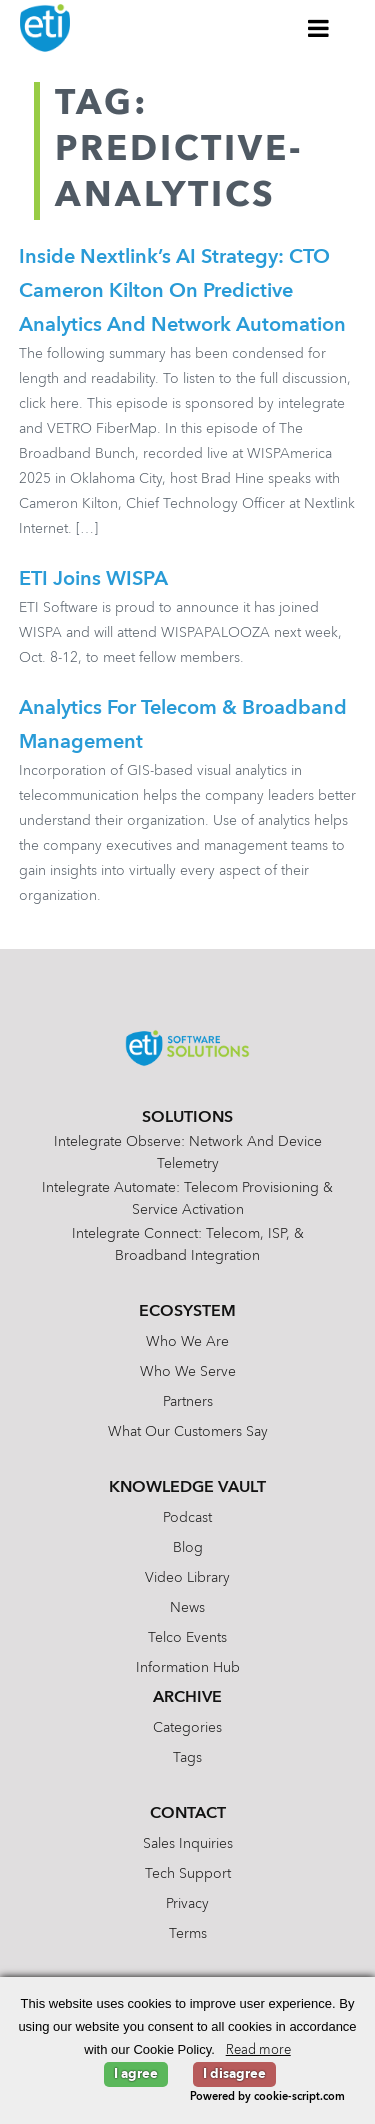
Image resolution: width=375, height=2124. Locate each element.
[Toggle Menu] (319, 28)
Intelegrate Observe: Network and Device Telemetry (188, 1153)
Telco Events (187, 1638)
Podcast (187, 1518)
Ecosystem (187, 1312)
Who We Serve (188, 1372)
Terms (188, 1934)
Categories (187, 1728)
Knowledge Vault (187, 1488)
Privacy (187, 1904)
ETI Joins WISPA (93, 580)
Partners (188, 1402)
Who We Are (187, 1342)
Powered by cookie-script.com (267, 2097)
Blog (188, 1548)
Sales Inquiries (188, 1844)
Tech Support (188, 1874)
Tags (187, 1758)
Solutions (187, 1118)
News (187, 1608)
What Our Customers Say (188, 1432)
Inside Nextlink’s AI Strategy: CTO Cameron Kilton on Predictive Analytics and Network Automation (182, 292)
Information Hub (188, 1668)
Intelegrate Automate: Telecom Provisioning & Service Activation (187, 1199)
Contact (188, 1814)
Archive (187, 1698)
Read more (258, 2050)
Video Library (187, 1578)
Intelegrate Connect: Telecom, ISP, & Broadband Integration (188, 1245)
